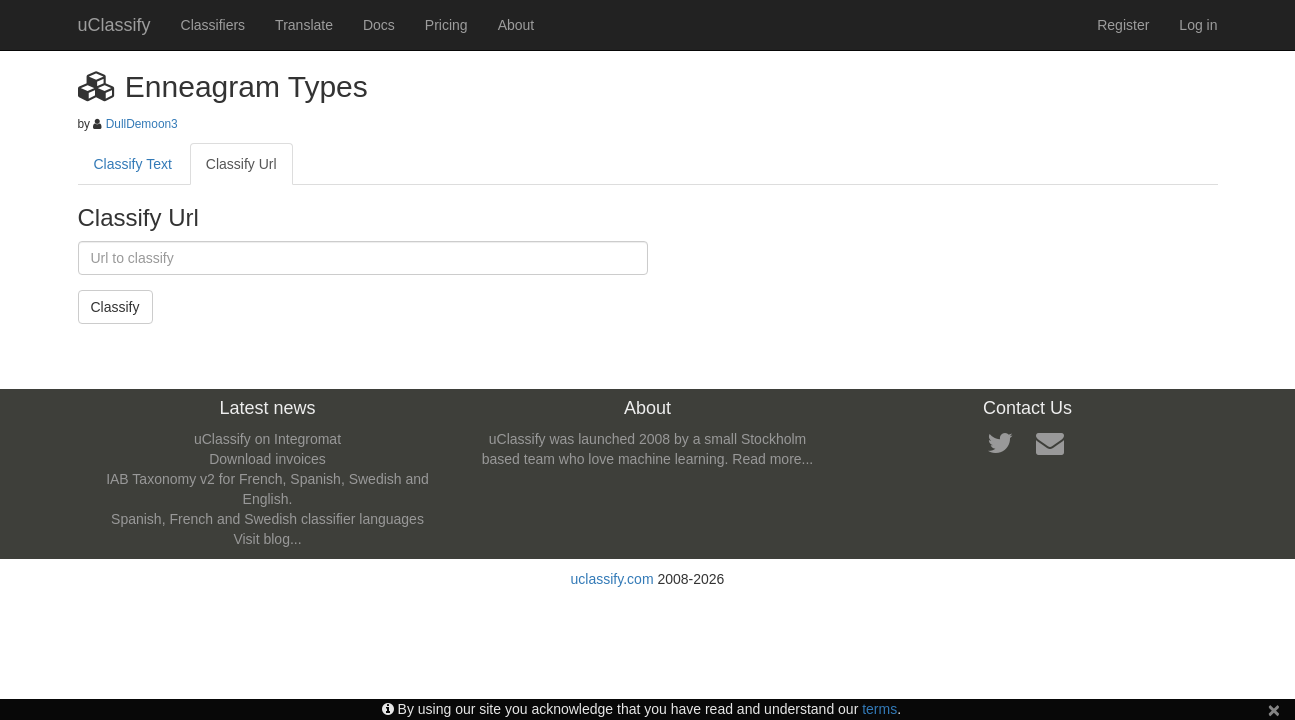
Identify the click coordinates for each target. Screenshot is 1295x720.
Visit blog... (267, 539)
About (516, 25)
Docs (379, 25)
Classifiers (213, 25)
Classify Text (133, 164)
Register (1123, 25)
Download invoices (267, 459)
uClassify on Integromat (267, 439)
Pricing (446, 25)
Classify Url (241, 164)
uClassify (114, 25)
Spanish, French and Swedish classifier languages (267, 519)
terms (879, 709)
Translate (304, 25)
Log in (1198, 25)
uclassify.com (612, 579)
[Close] (1274, 709)
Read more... (772, 459)
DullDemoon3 (142, 124)
